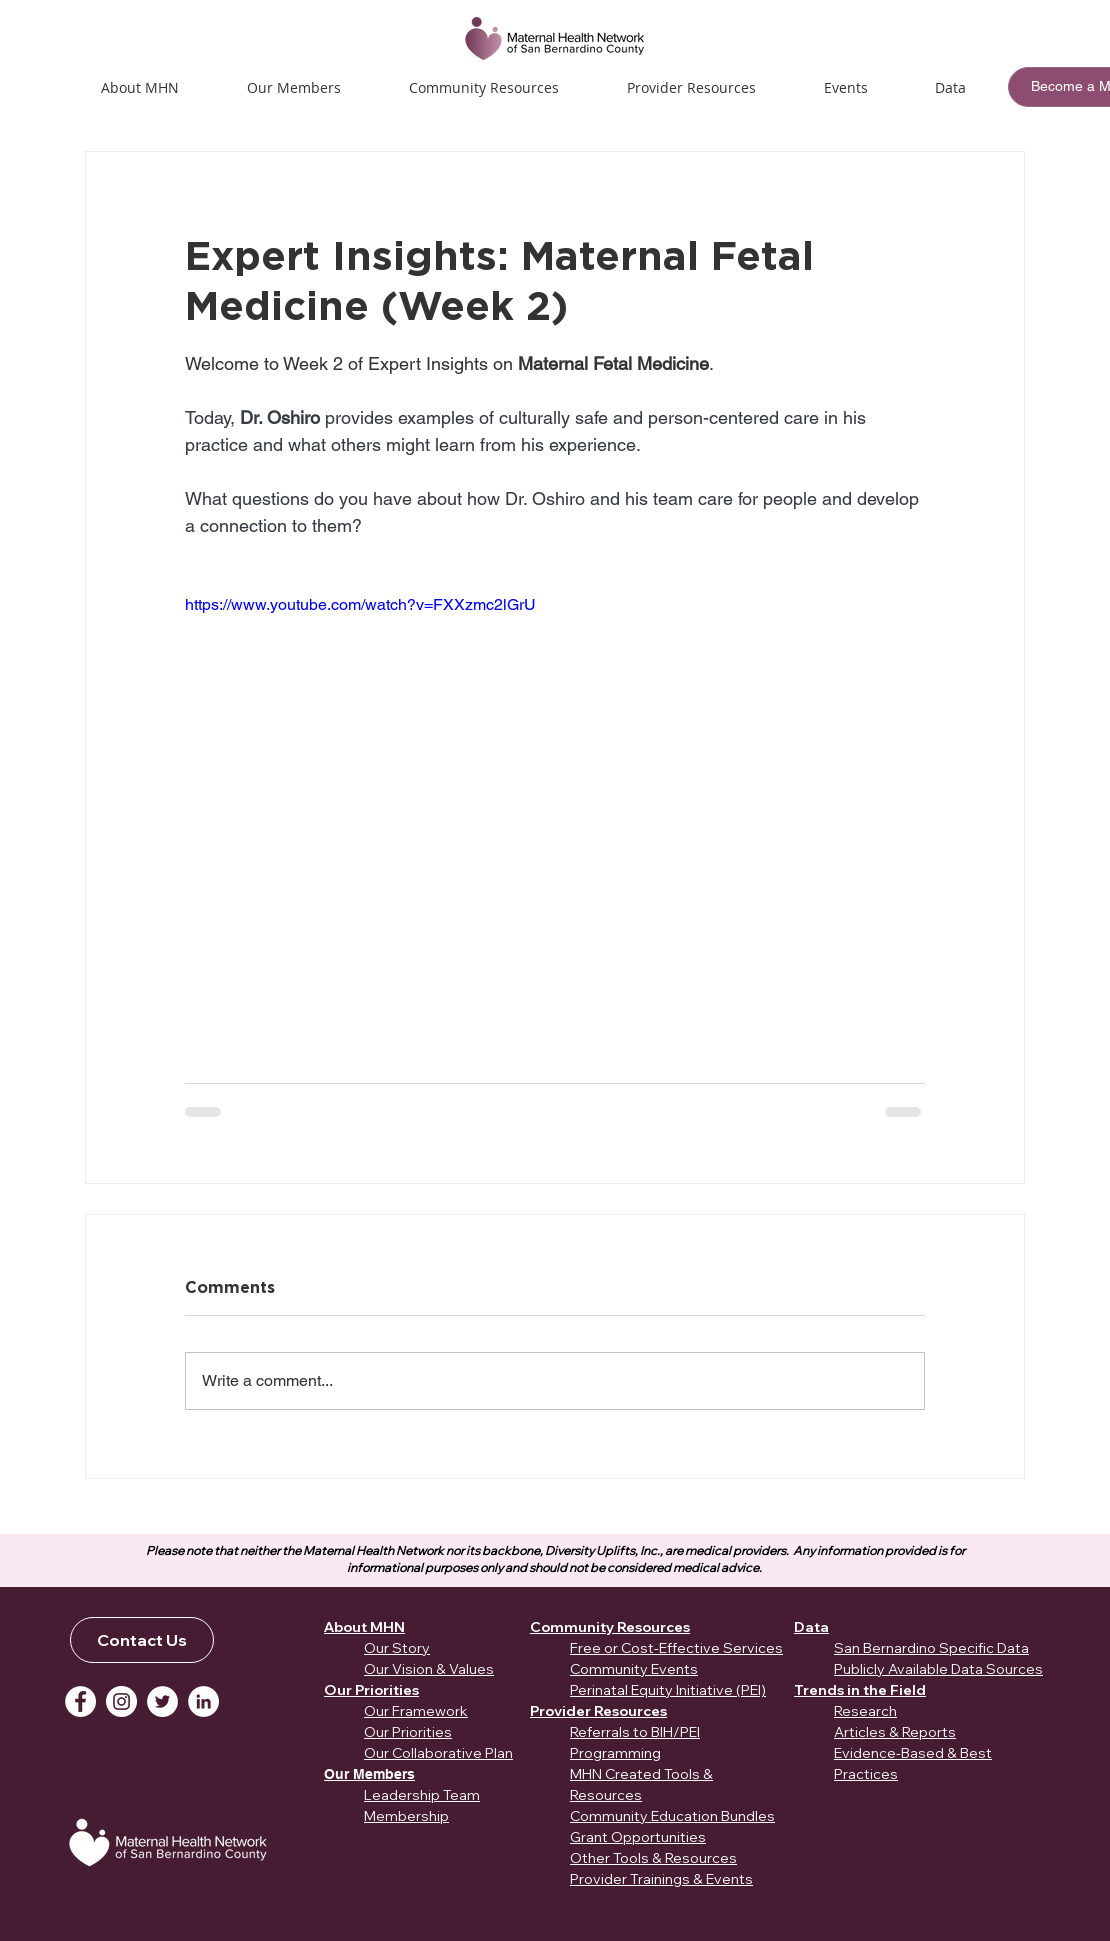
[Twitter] (162, 1701)
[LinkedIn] (203, 1701)
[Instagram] (121, 1701)
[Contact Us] (142, 1640)
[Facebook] (80, 1701)
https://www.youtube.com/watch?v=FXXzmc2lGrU (360, 604)
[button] (845, 87)
